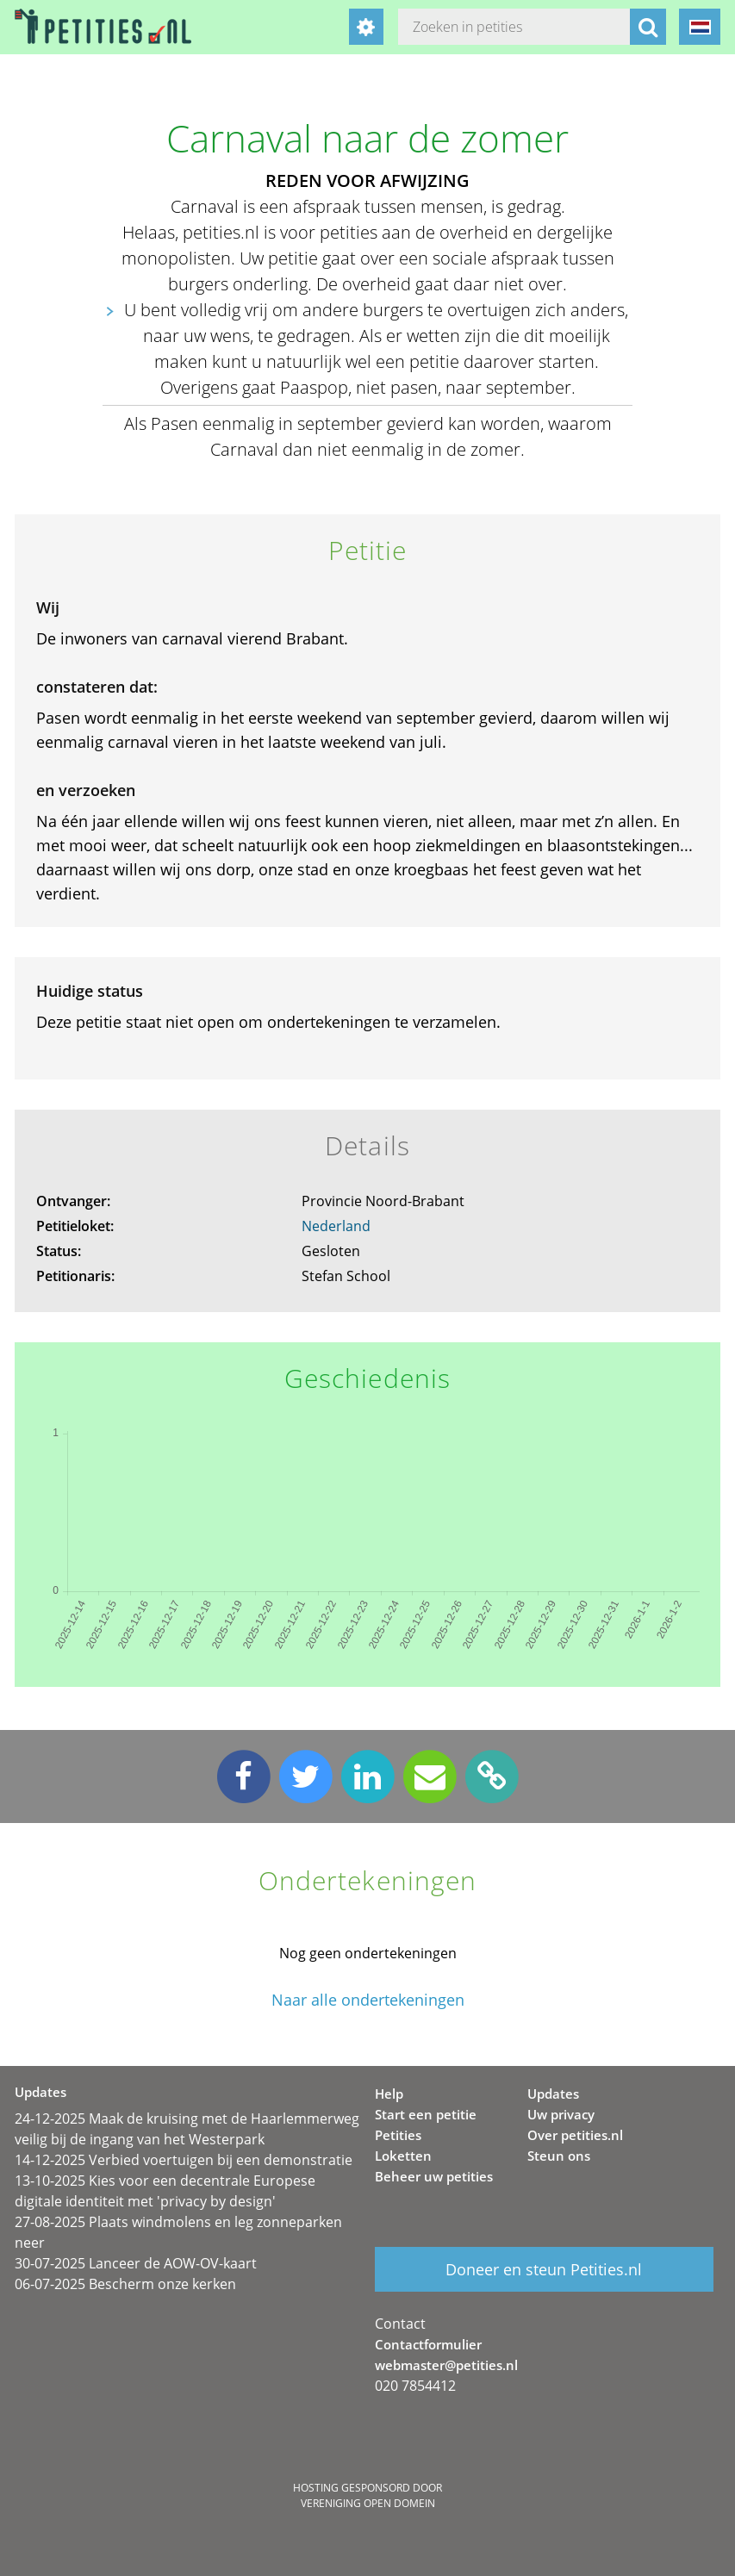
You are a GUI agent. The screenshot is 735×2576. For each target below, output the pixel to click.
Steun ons (558, 2155)
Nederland (336, 1225)
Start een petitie (426, 2114)
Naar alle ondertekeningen (367, 2000)
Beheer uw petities (434, 2176)
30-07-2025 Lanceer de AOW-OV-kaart (136, 2263)
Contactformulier (428, 2344)
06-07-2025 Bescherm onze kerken (125, 2283)
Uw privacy (561, 2114)
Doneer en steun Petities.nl (543, 2269)
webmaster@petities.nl (446, 2365)
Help (389, 2093)
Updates (553, 2093)
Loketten (403, 2155)
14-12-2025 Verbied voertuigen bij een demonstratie (183, 2159)
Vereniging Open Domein (368, 2503)
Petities (398, 2135)
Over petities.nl (575, 2135)
